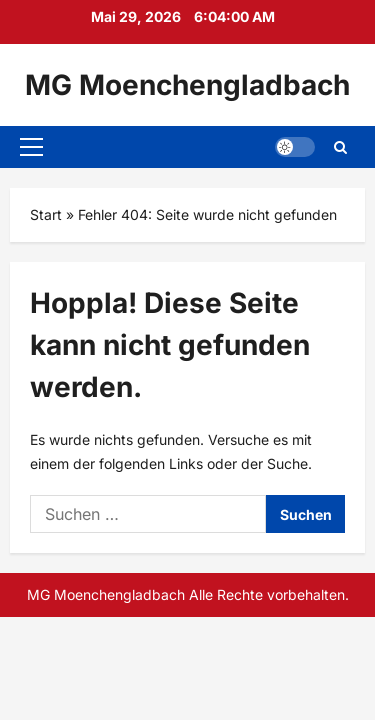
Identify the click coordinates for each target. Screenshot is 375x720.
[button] (31, 147)
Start (46, 214)
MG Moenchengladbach (187, 85)
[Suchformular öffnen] (340, 147)
